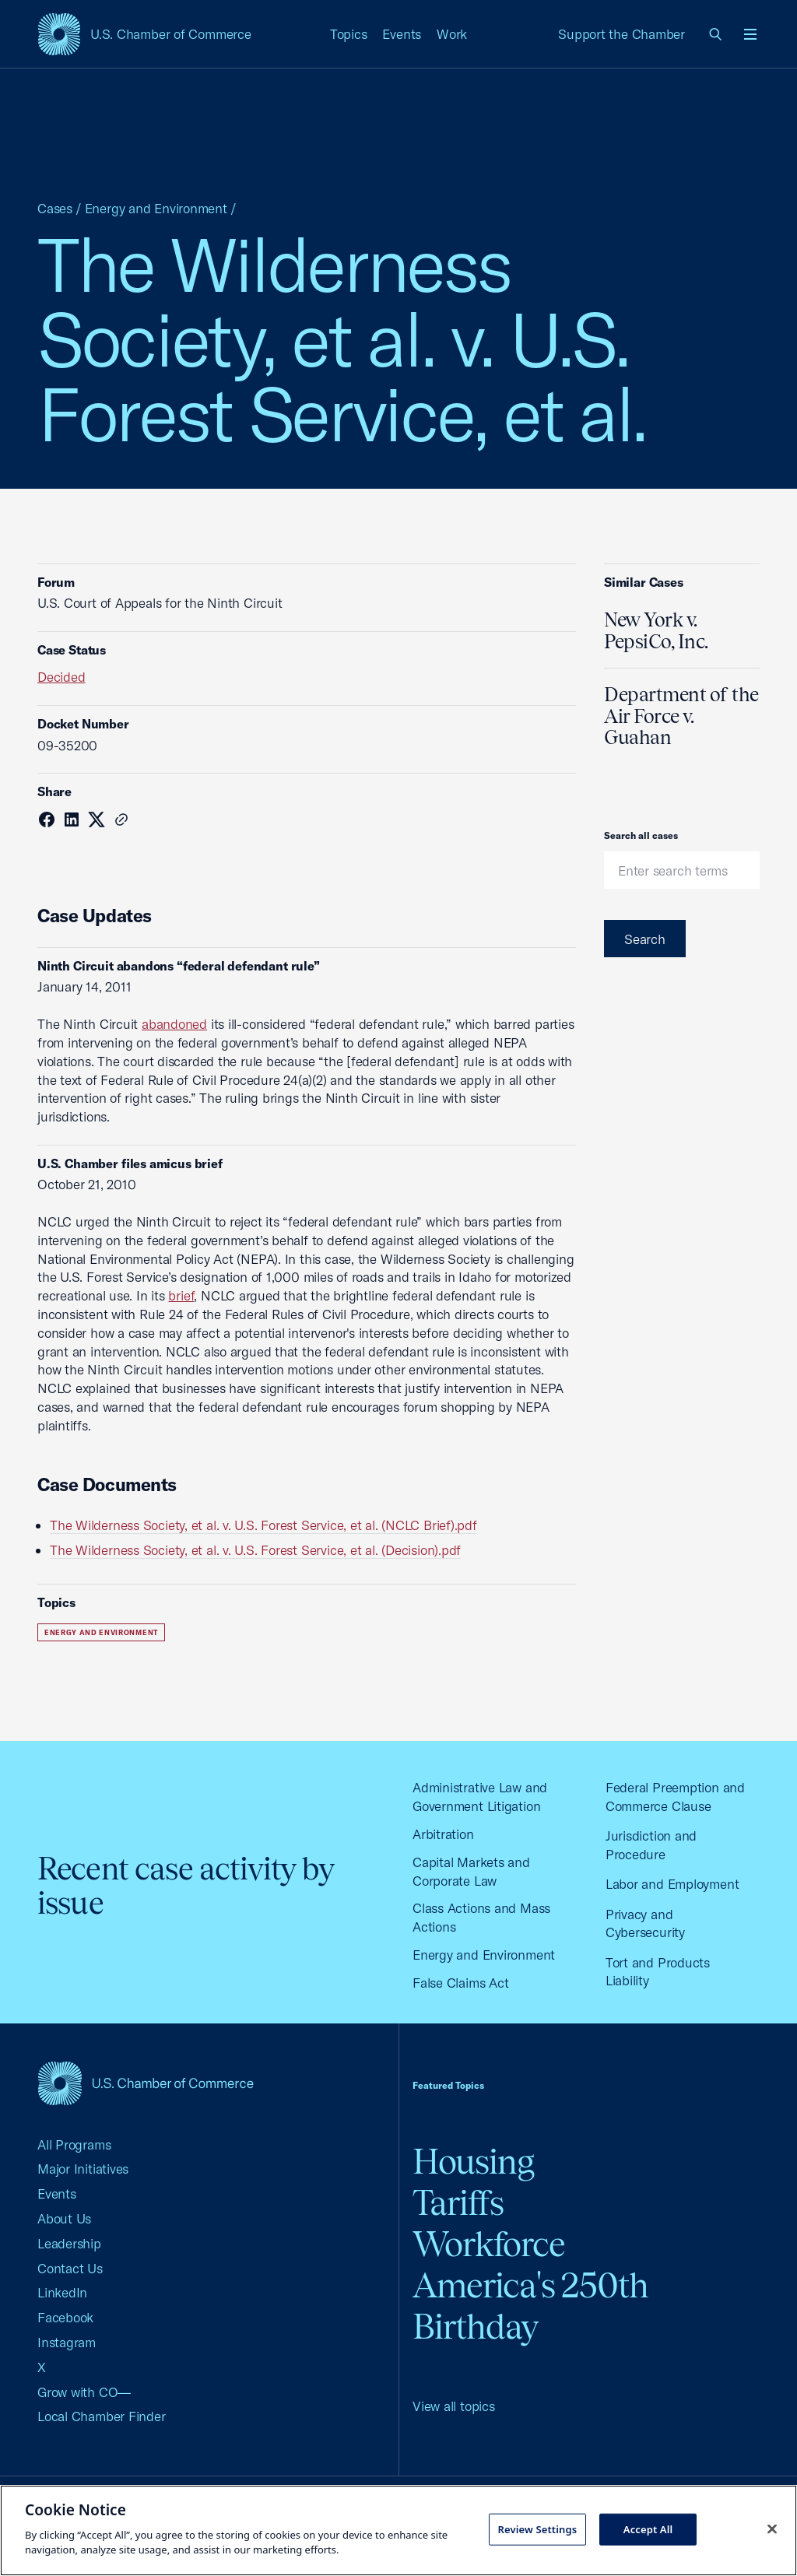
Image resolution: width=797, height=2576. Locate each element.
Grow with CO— (84, 2392)
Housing (473, 2161)
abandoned (174, 1024)
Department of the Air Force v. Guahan (681, 716)
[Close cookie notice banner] (772, 2528)
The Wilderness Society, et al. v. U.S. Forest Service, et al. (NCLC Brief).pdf (263, 1525)
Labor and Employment (672, 1884)
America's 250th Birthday (530, 2305)
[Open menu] (750, 34)
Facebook (65, 2317)
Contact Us (70, 2268)
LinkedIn (62, 2292)
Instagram (66, 2342)
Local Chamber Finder (101, 2416)
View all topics (454, 2406)
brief (181, 1295)
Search (644, 939)
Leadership (69, 2243)
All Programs (74, 2144)
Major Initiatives (82, 2168)
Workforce (489, 2244)
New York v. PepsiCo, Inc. (656, 630)
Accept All (648, 2529)
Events (401, 34)
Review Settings (537, 2529)
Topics (348, 34)
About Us (64, 2218)
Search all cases (641, 835)
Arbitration (443, 1834)
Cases (54, 208)
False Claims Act (460, 1982)
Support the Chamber (621, 34)
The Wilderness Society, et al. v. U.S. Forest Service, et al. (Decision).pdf (255, 1550)
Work (452, 34)
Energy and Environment (156, 208)
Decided (61, 677)
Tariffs (458, 2203)
